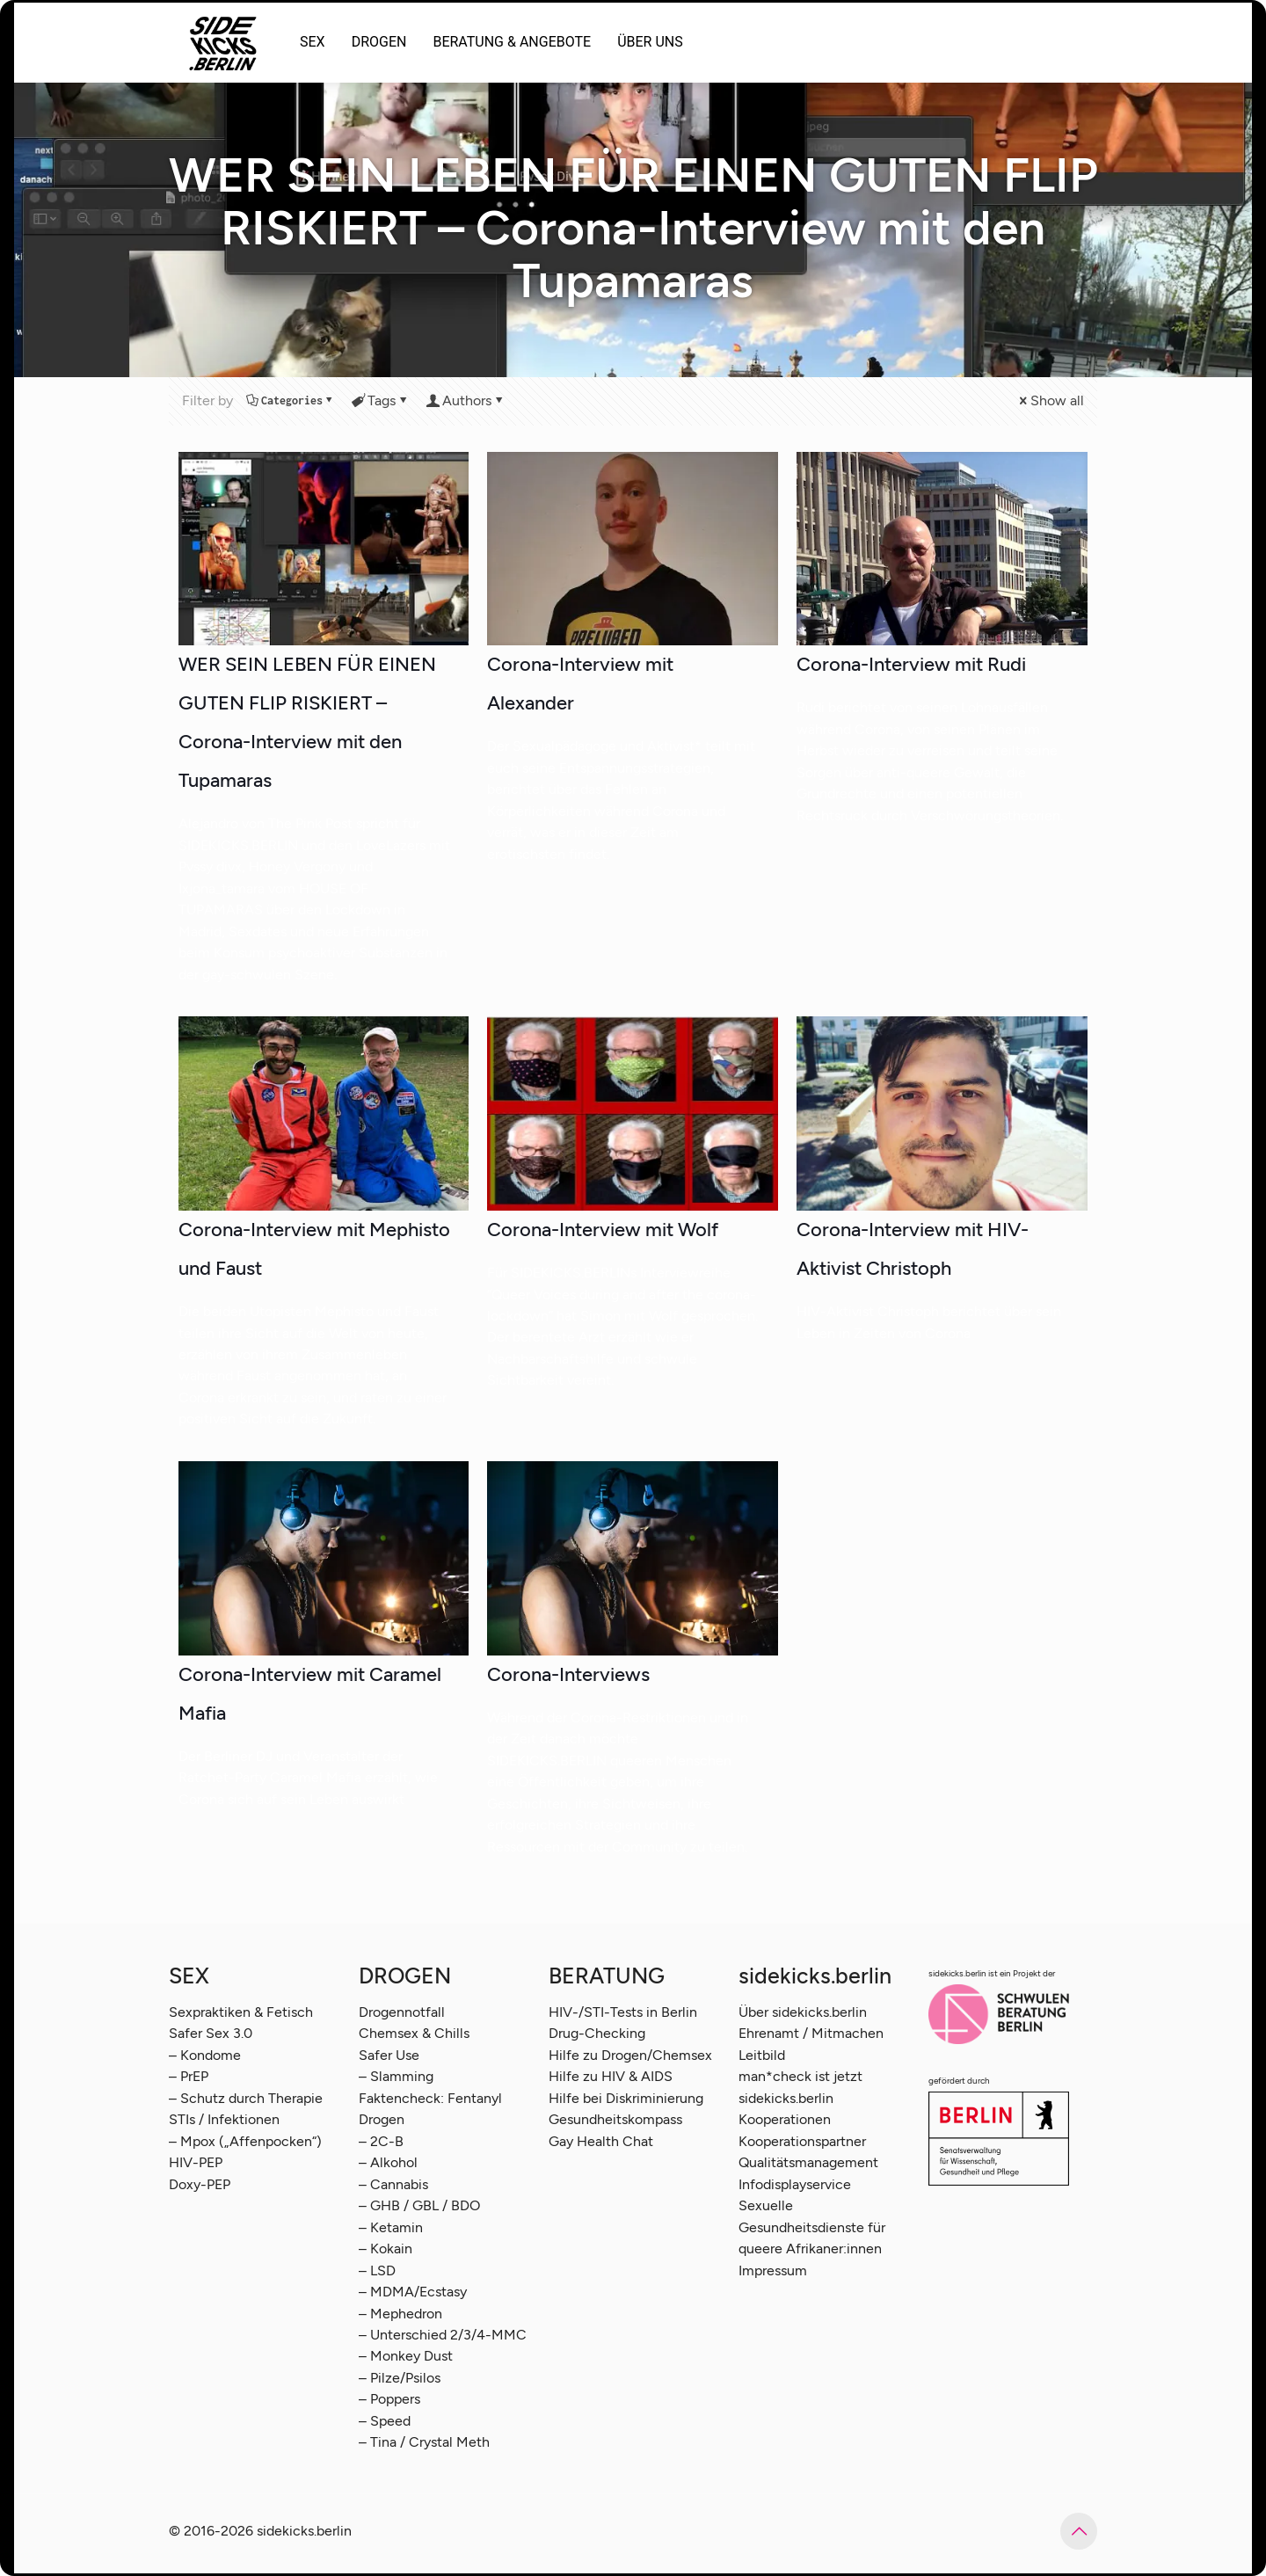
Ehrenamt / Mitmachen (811, 2033)
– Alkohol (388, 2162)
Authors (466, 400)
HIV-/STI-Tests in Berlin (623, 2012)
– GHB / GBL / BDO (419, 2205)
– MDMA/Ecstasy (413, 2291)
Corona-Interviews (568, 1674)
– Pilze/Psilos (399, 2377)
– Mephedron (400, 2313)
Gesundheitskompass (615, 2119)
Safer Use (389, 2055)
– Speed (385, 2420)
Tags (380, 400)
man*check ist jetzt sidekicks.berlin (800, 2087)
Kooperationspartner (802, 2141)
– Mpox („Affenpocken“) (245, 2141)
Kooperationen (784, 2119)
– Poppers (389, 2398)
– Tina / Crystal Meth (424, 2442)
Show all (1050, 400)
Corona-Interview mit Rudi (911, 664)
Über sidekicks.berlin (802, 2012)
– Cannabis (393, 2184)
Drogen (381, 2119)
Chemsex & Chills (414, 2033)
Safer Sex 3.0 (210, 2033)
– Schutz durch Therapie (246, 2098)
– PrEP (188, 2076)
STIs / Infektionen (224, 2119)
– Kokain (385, 2248)
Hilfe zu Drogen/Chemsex (630, 2055)
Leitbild (761, 2055)
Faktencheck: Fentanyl (430, 2098)
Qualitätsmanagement (808, 2162)
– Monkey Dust (406, 2355)
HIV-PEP (195, 2162)
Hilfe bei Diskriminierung (626, 2098)
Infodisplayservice (794, 2184)
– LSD (377, 2270)
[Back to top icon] (1078, 2531)
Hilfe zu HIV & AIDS (611, 2076)
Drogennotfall (402, 2012)
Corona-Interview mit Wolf (602, 1229)
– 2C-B (381, 2141)
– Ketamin (391, 2227)
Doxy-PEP (199, 2184)
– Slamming (396, 2076)
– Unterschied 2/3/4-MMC (443, 2334)
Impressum (772, 2270)
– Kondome (205, 2055)
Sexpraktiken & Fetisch (241, 2012)
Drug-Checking (597, 2033)
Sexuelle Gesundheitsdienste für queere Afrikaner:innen (811, 2227)
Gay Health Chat (601, 2141)
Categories (290, 400)
